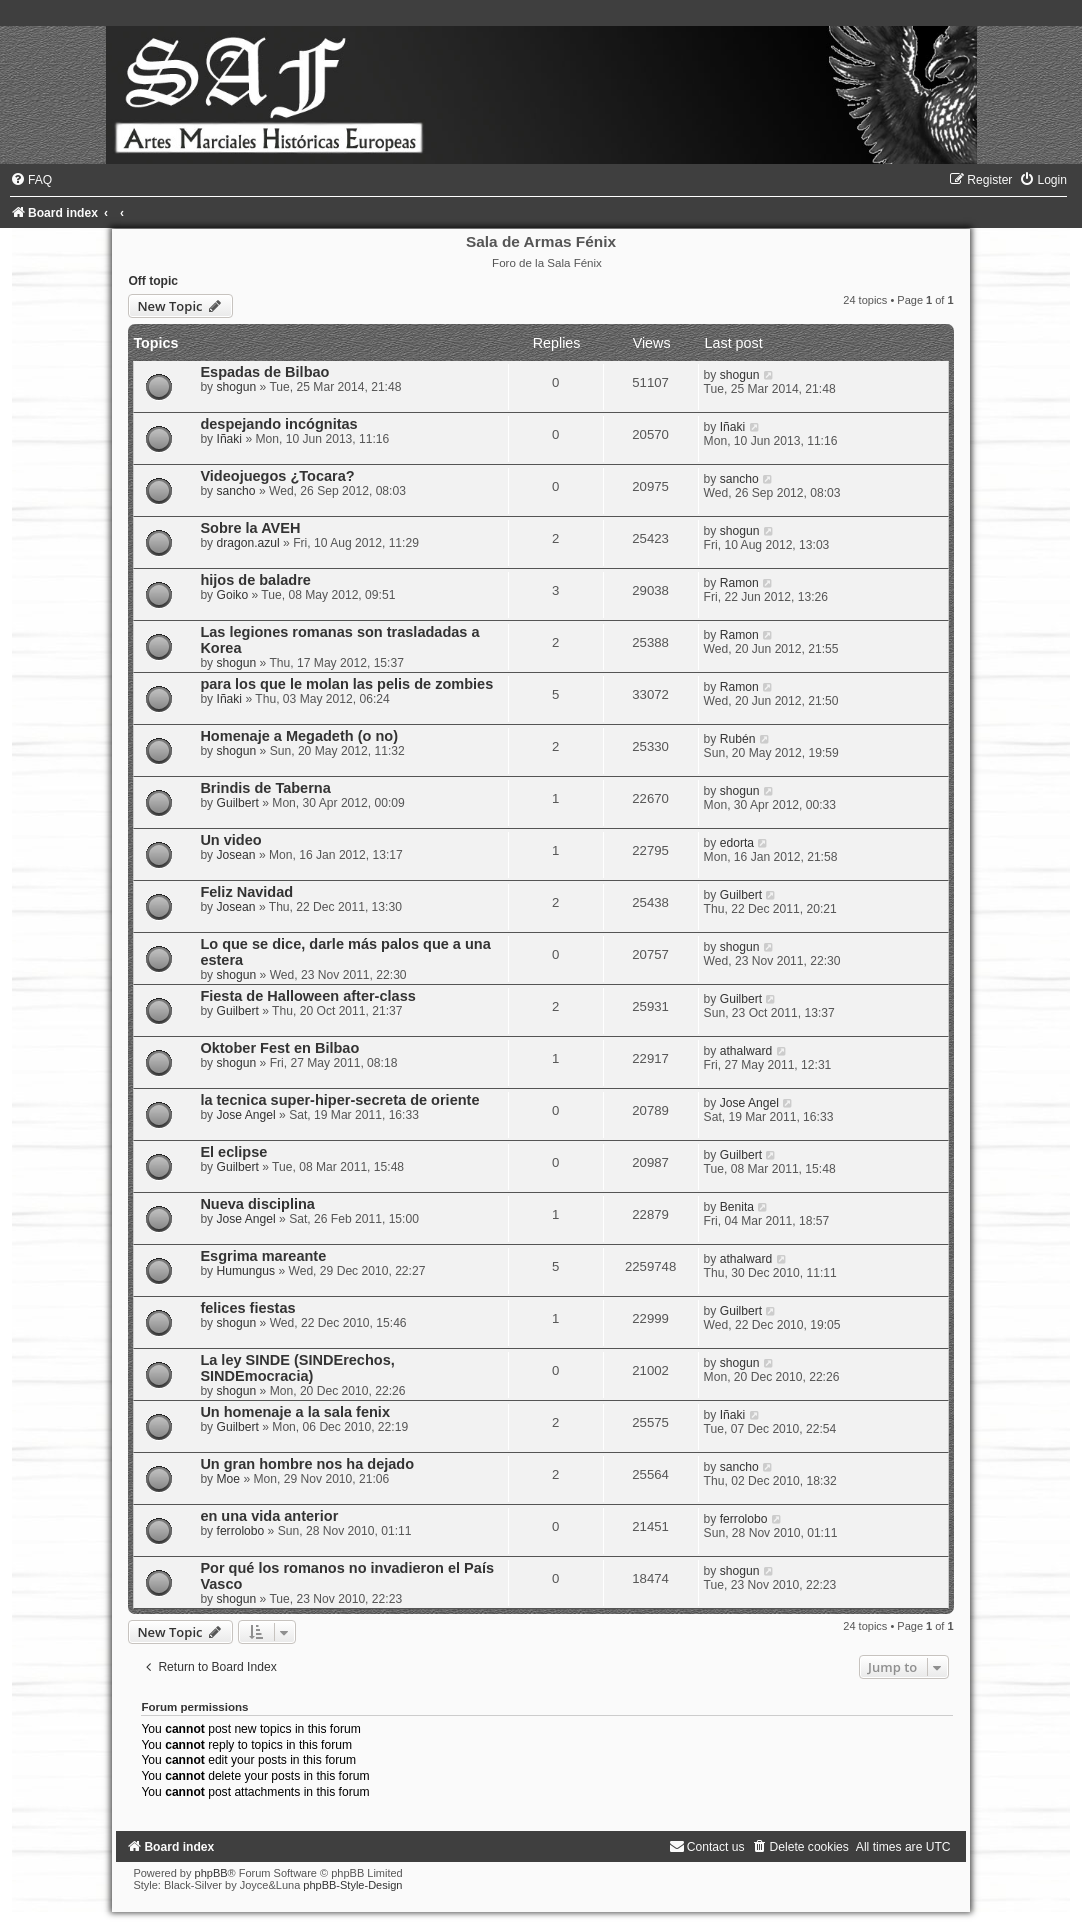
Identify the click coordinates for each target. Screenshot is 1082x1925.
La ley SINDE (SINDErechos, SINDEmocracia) (297, 1368)
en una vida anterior (269, 1516)
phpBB (211, 1873)
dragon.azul (248, 543)
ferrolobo (241, 1531)
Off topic (153, 281)
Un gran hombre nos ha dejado (307, 1464)
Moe (229, 1479)
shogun (237, 387)
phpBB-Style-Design (352, 1885)
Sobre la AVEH (250, 528)
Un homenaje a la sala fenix (295, 1412)
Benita (737, 1207)
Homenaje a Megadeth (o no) (299, 736)
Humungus (246, 1271)
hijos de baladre (255, 580)
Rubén (738, 739)
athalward (746, 1051)
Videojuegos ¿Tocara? (277, 476)
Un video (230, 840)
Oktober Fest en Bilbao (279, 1048)
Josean (236, 855)
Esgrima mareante (263, 1256)
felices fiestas (247, 1308)
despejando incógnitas (278, 424)
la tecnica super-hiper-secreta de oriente (339, 1100)
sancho (236, 491)
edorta (737, 843)
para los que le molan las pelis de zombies (346, 684)
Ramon (739, 583)
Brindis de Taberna (265, 788)
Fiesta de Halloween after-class (307, 996)
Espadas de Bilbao (264, 372)
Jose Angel (246, 1115)
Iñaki (230, 439)
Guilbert (238, 803)
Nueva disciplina (257, 1204)
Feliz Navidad (246, 892)
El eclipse (233, 1152)
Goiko (233, 595)
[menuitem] (31, 180)
